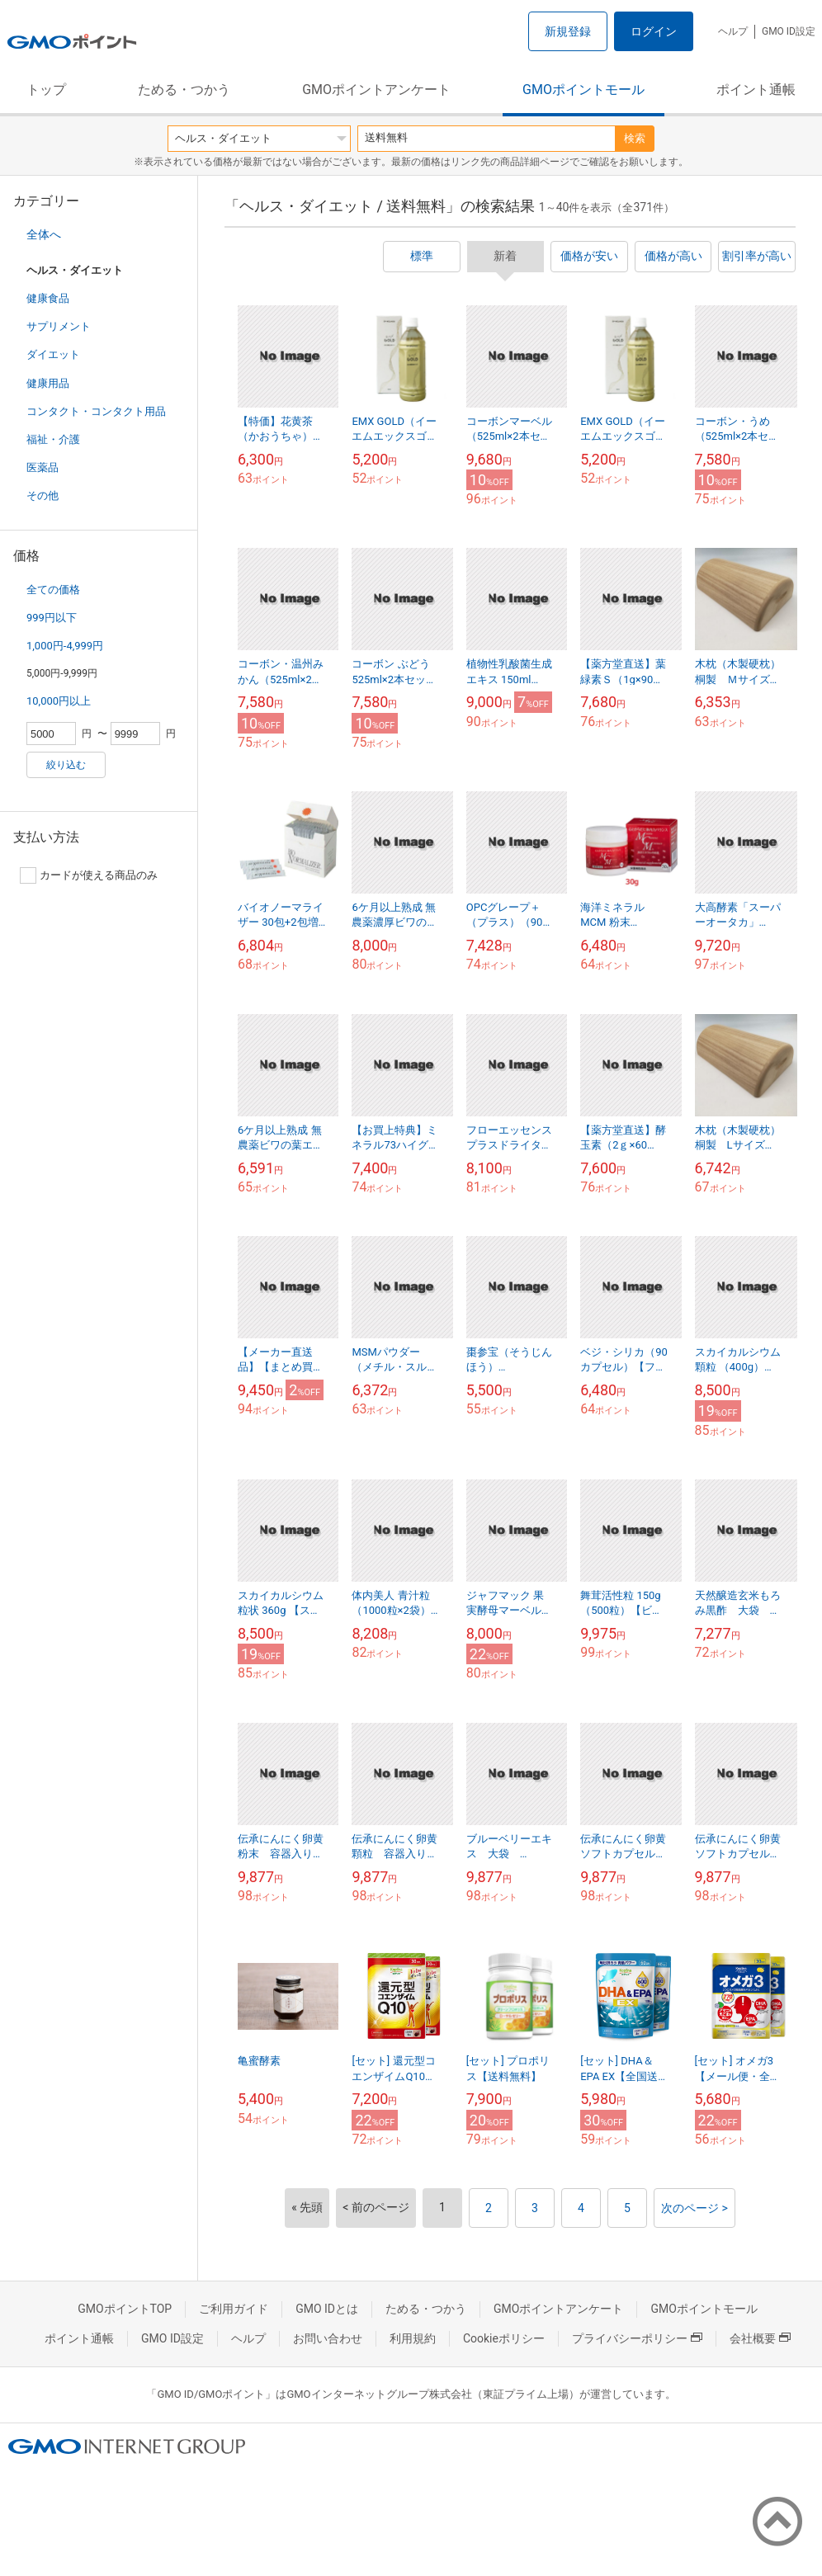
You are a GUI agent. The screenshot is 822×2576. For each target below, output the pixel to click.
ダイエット (53, 354)
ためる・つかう (184, 89)
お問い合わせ (327, 2338)
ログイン (654, 31)
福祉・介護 (53, 439)
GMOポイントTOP (125, 2308)
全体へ (43, 234)
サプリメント (58, 326)
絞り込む (66, 765)
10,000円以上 (58, 701)
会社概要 (760, 2338)
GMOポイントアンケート (376, 89)
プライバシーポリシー (637, 2338)
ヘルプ (733, 31)
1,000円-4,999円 (64, 645)
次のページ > (694, 2208)
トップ (46, 89)
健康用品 (47, 383)
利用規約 (413, 2338)
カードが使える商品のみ (89, 875)
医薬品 (42, 467)
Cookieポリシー (504, 2338)
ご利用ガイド (233, 2308)
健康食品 (47, 298)
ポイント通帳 (756, 89)
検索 (634, 138)
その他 (42, 495)
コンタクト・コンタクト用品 (96, 411)
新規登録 (568, 31)
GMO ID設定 (788, 31)
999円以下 (51, 617)
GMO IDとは (326, 2308)
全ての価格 (53, 589)
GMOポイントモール (583, 89)
